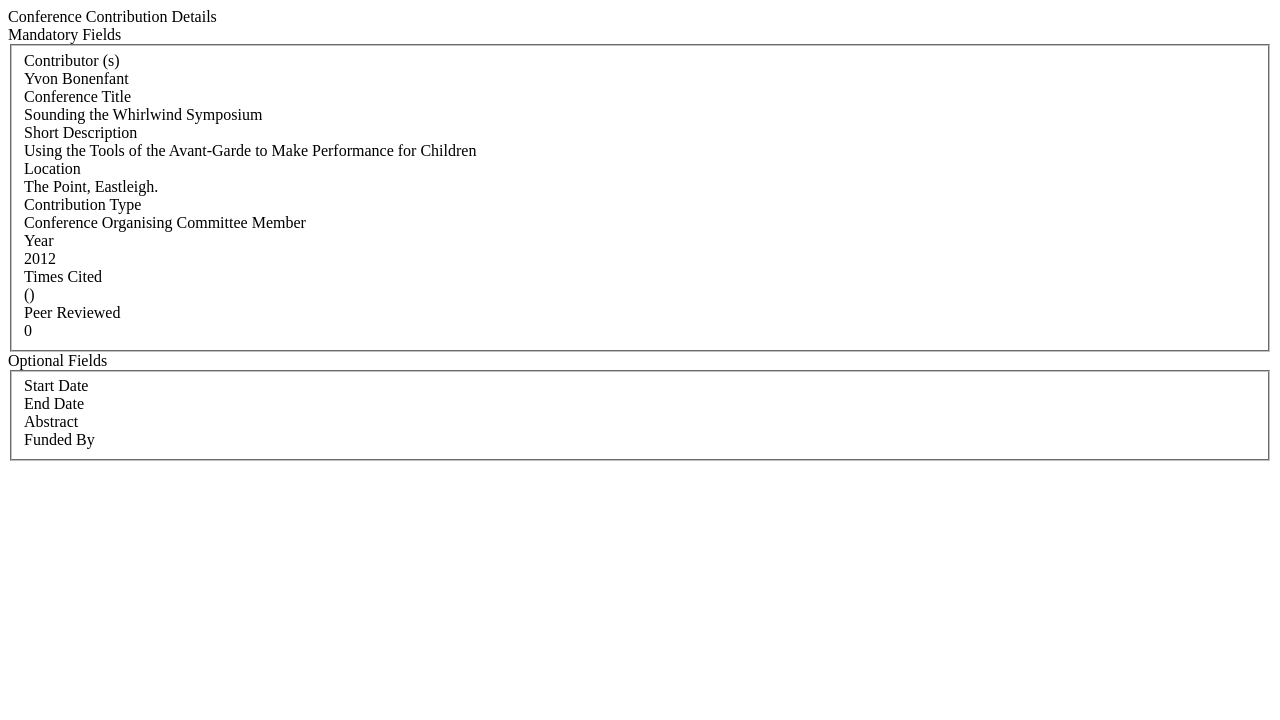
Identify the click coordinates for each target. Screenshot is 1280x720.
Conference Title (77, 96)
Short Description (80, 132)
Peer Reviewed (72, 312)
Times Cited (63, 276)
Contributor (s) (72, 60)
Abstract (51, 421)
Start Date (56, 385)
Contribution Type (82, 204)
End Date (54, 403)
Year (38, 240)
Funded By (59, 439)
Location (52, 168)
